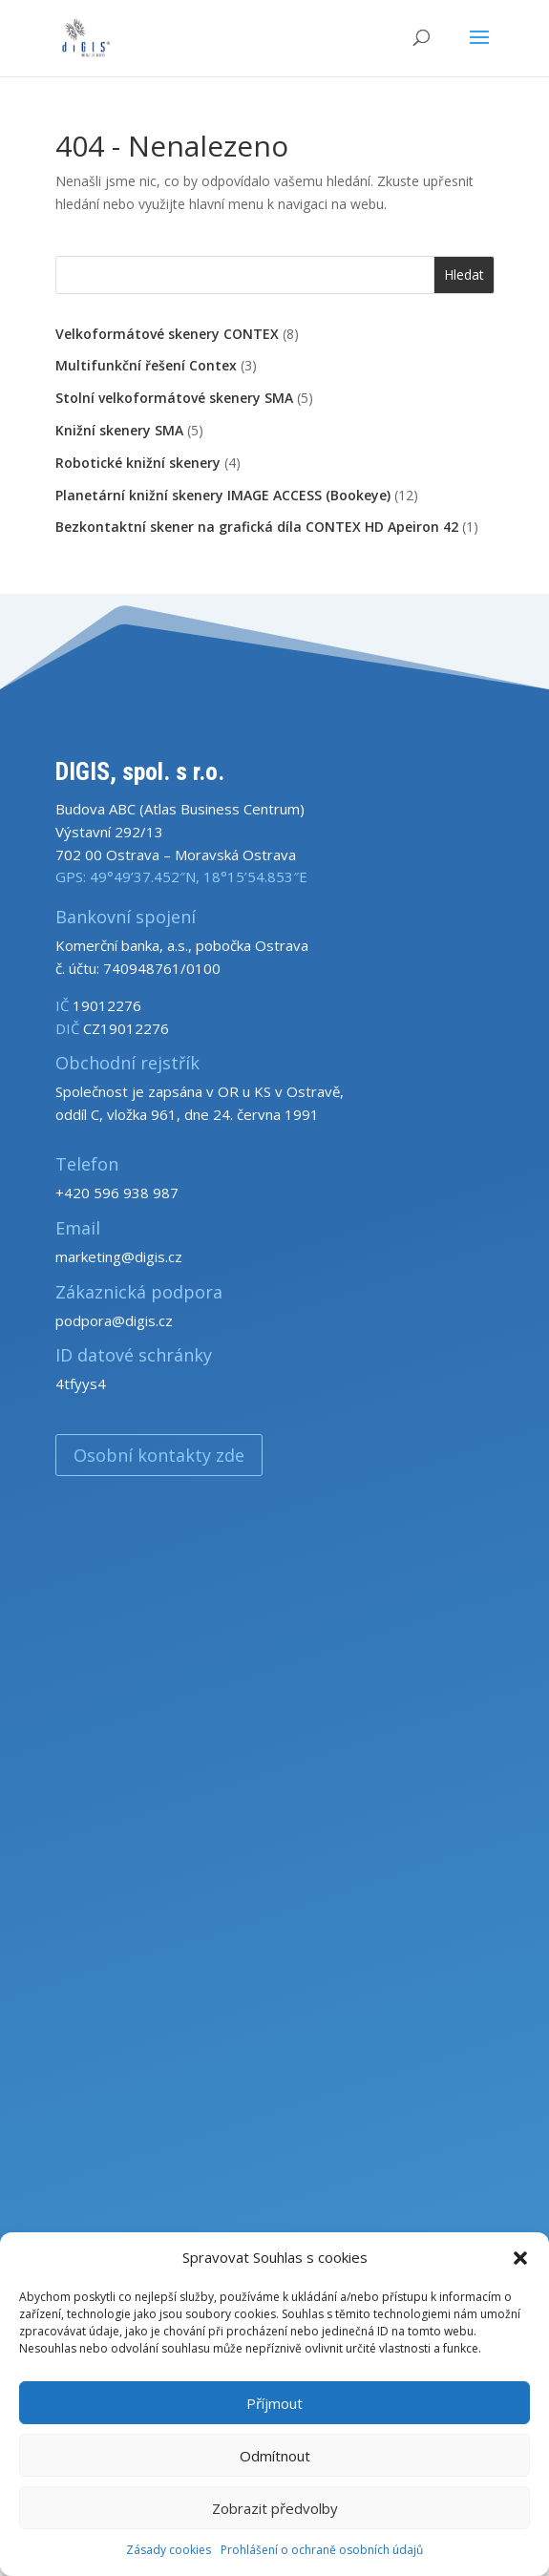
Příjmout (274, 2403)
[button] (520, 2258)
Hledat (464, 274)
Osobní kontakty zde (159, 1455)
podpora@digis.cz (114, 1320)
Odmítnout (275, 2455)
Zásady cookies (168, 2550)
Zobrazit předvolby (275, 2508)
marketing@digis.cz (118, 1256)
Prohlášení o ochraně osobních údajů (322, 2550)
